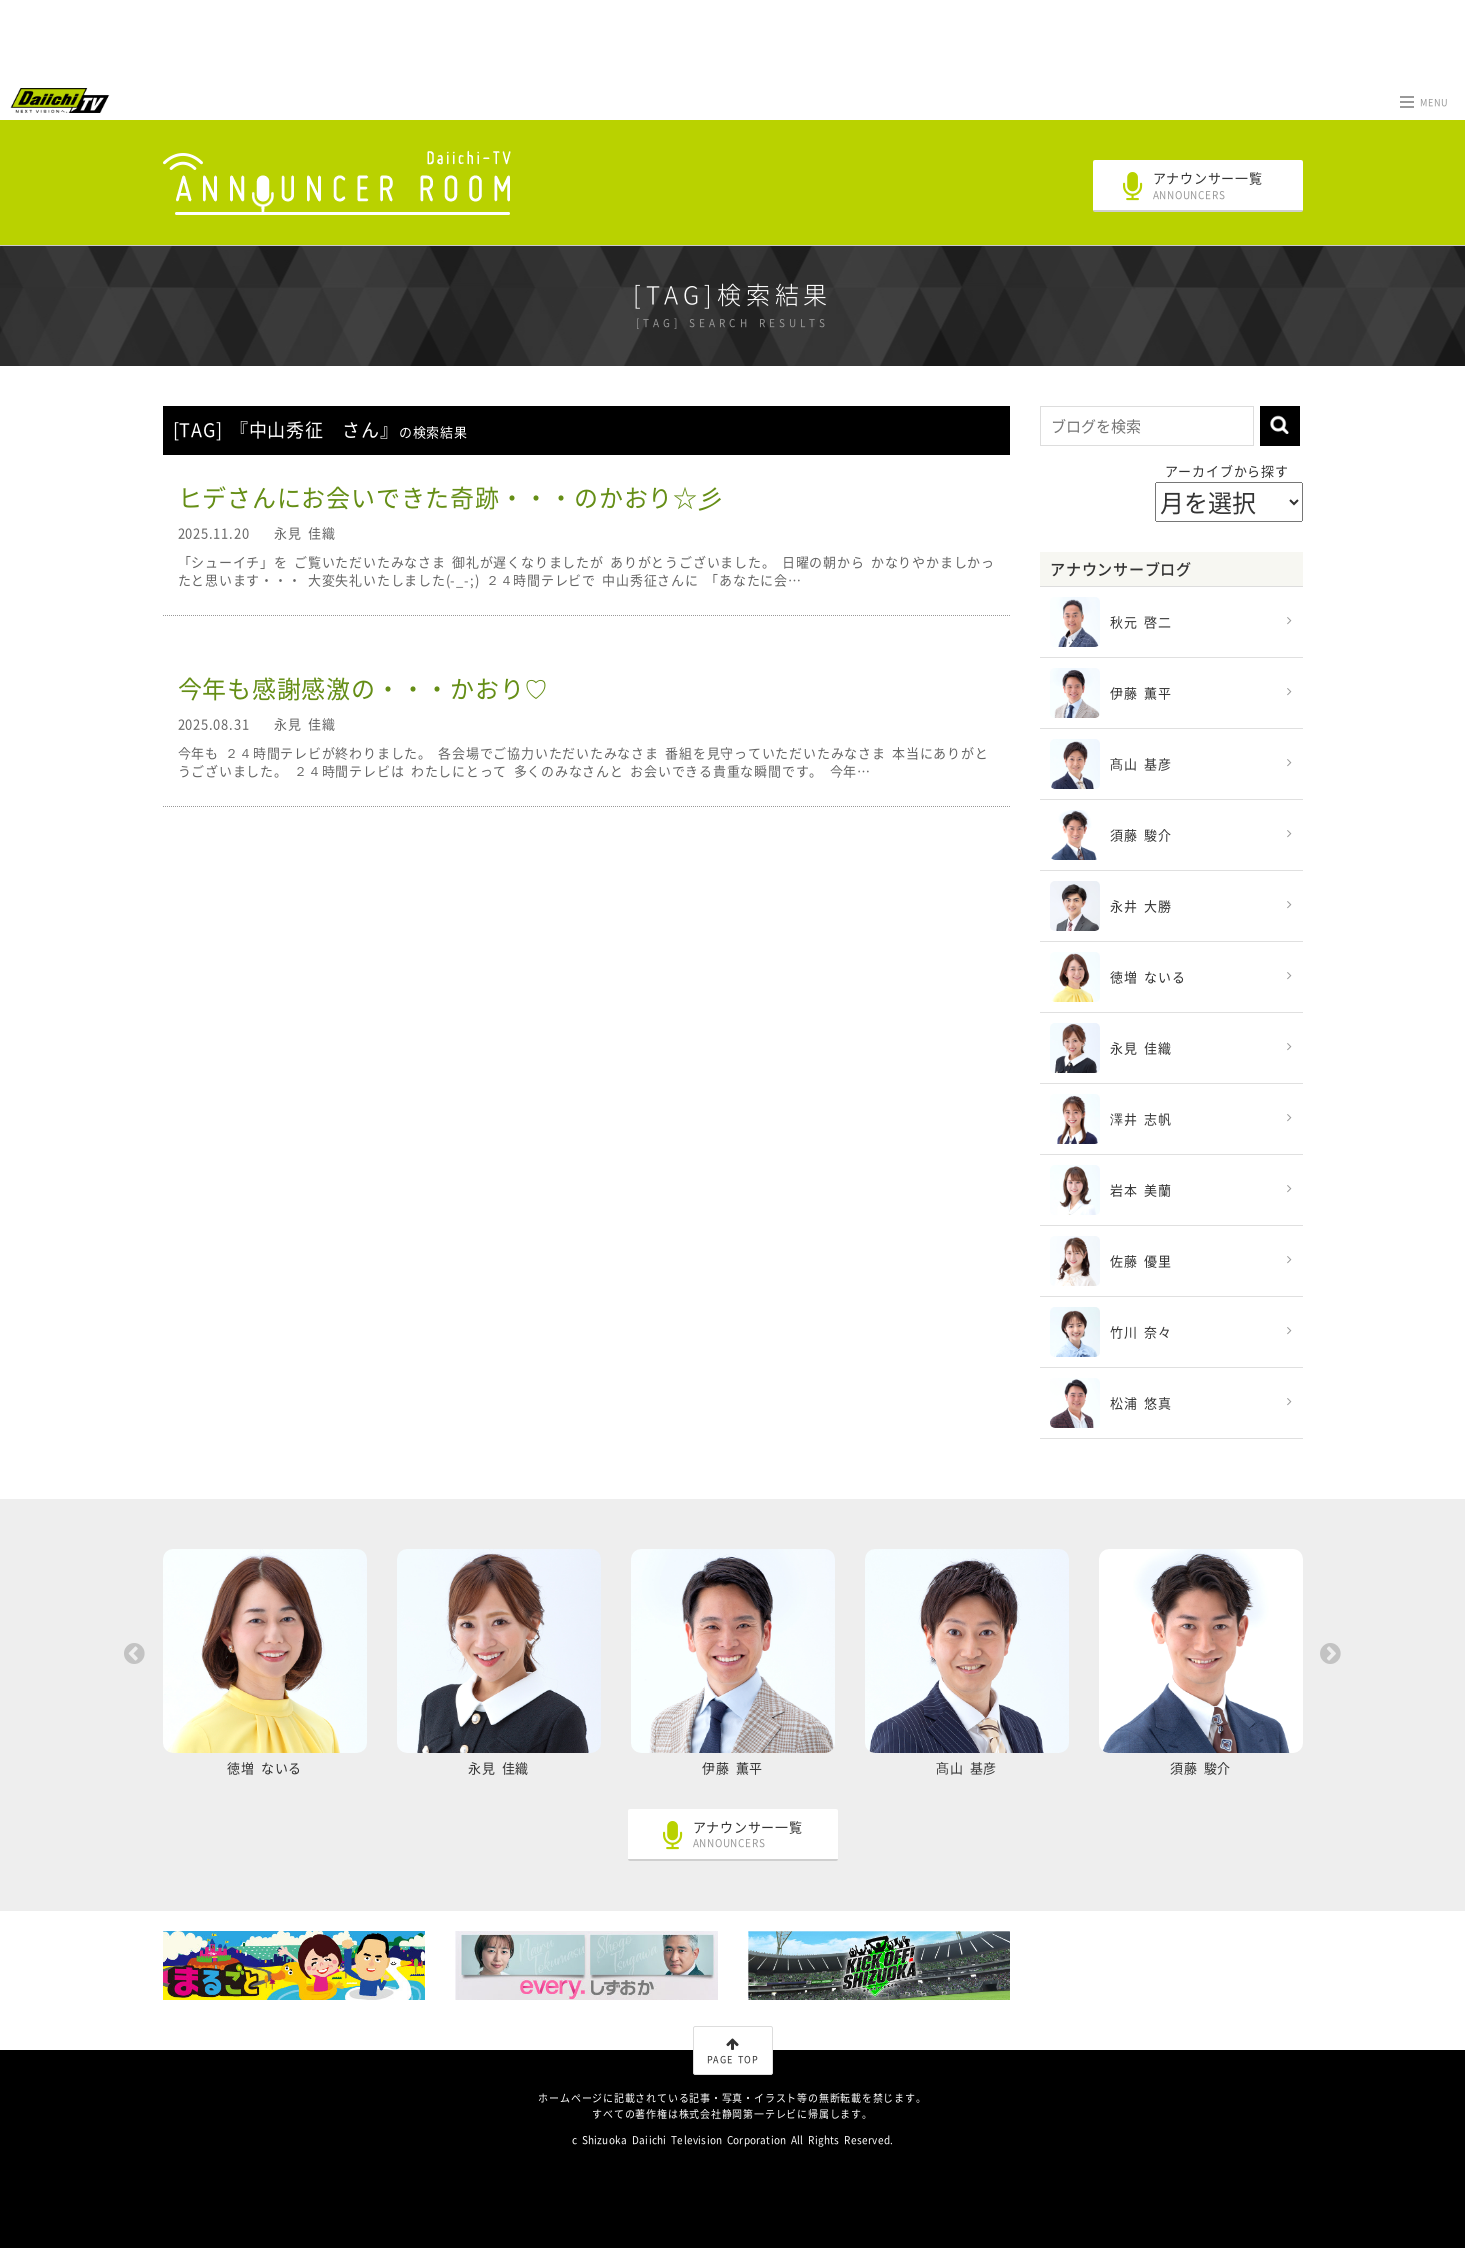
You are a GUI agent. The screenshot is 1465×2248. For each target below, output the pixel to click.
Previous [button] (135, 1654)
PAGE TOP (733, 2051)
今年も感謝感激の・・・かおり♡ (364, 688)
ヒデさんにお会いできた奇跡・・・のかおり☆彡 (450, 497)
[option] (265, 1669)
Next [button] (1331, 1654)
